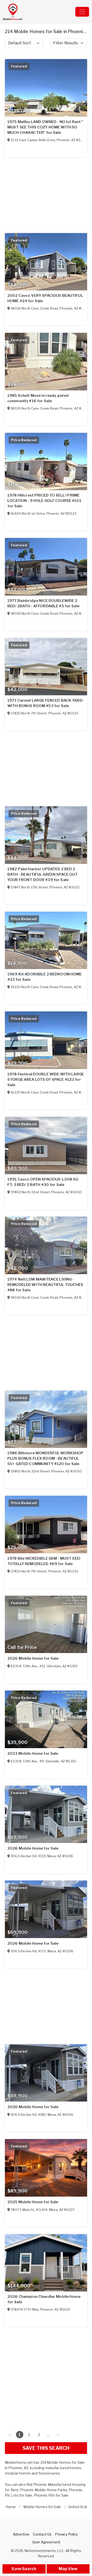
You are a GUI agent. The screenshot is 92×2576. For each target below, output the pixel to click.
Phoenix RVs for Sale (51, 2495)
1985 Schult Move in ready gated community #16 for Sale (37, 398)
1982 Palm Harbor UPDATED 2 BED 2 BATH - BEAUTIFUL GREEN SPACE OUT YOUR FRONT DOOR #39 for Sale (42, 874)
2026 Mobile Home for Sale (33, 1658)
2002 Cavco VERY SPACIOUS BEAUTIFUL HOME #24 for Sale (45, 298)
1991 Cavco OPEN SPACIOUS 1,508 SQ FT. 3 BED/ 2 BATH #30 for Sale (43, 1182)
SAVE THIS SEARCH (46, 2448)
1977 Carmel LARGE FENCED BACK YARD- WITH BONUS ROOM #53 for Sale (45, 703)
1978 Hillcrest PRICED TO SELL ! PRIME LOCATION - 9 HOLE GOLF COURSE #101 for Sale (44, 500)
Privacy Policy (66, 2534)
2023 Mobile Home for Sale (32, 1753)
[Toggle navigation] (82, 12)
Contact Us (42, 2534)
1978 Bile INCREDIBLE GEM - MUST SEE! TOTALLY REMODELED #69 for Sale (43, 1561)
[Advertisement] (46, 2376)
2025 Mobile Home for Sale (32, 2202)
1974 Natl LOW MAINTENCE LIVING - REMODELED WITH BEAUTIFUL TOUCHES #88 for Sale (45, 1284)
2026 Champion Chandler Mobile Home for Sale (43, 2299)
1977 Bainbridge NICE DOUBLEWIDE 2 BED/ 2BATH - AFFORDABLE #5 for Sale (43, 603)
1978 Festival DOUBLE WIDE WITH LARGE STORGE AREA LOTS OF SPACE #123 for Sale (45, 1079)
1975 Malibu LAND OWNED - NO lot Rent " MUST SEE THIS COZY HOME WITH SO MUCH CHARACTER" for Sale (45, 127)
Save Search (24, 2568)
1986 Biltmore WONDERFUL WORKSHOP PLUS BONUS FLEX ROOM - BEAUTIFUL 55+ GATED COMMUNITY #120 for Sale (45, 1458)
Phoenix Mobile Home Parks (43, 2490)
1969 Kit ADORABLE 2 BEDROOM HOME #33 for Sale (44, 977)
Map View (68, 2568)
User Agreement (46, 2542)
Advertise (21, 2534)
